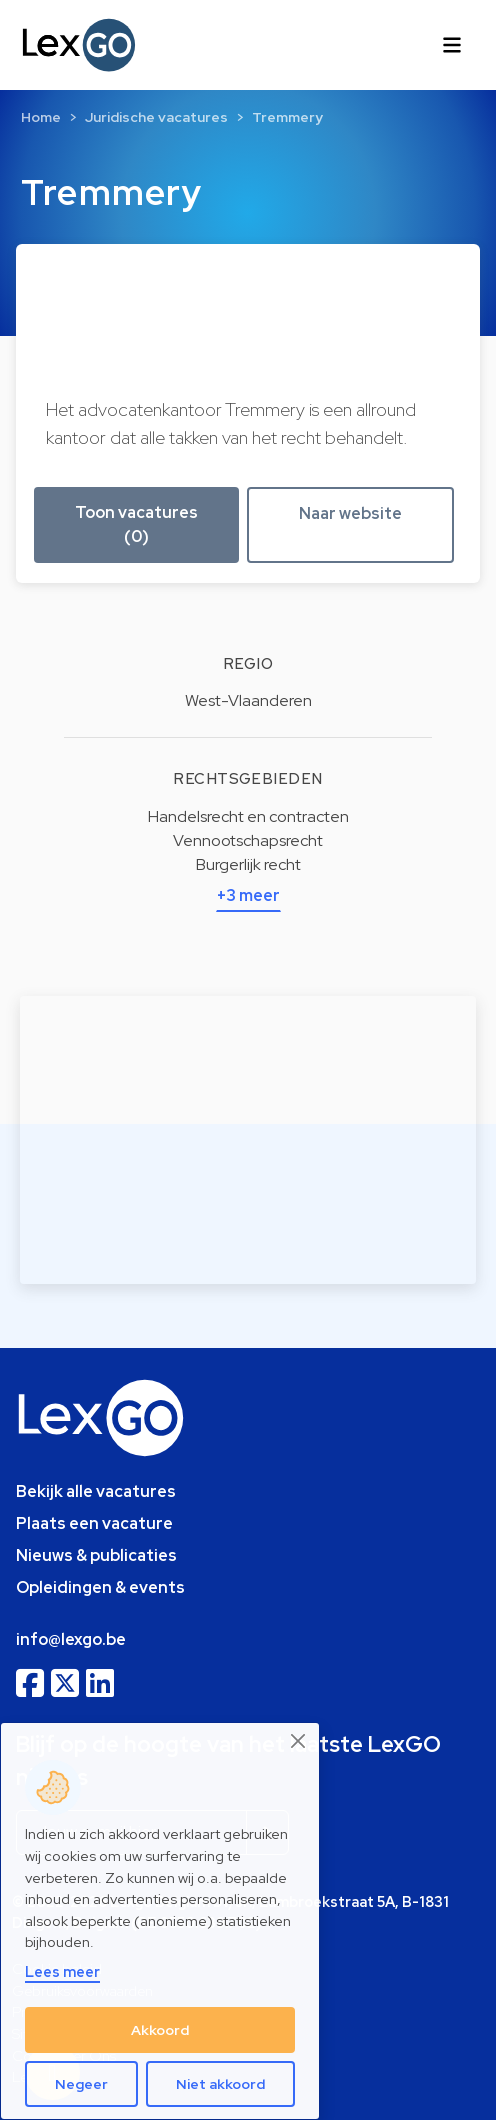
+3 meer (248, 895)
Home (41, 117)
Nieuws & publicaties (96, 1555)
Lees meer (62, 1971)
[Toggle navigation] (452, 45)
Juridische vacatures (156, 117)
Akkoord (160, 2030)
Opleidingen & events (100, 1587)
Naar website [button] (350, 513)
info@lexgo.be (71, 1639)
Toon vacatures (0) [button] (136, 524)
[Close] (299, 1741)
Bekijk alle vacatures (96, 1491)
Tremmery (287, 117)
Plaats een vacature (94, 1523)
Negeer (81, 2084)
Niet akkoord (220, 2084)
